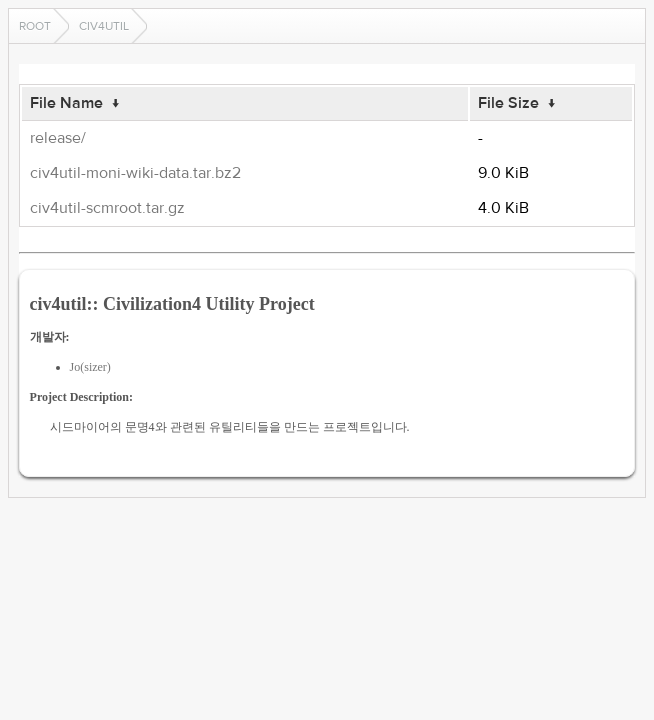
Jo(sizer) (90, 367)
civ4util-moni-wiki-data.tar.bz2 (135, 173)
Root (35, 26)
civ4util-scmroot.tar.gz (107, 208)
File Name (66, 103)
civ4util (104, 26)
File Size (508, 103)
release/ (58, 138)
